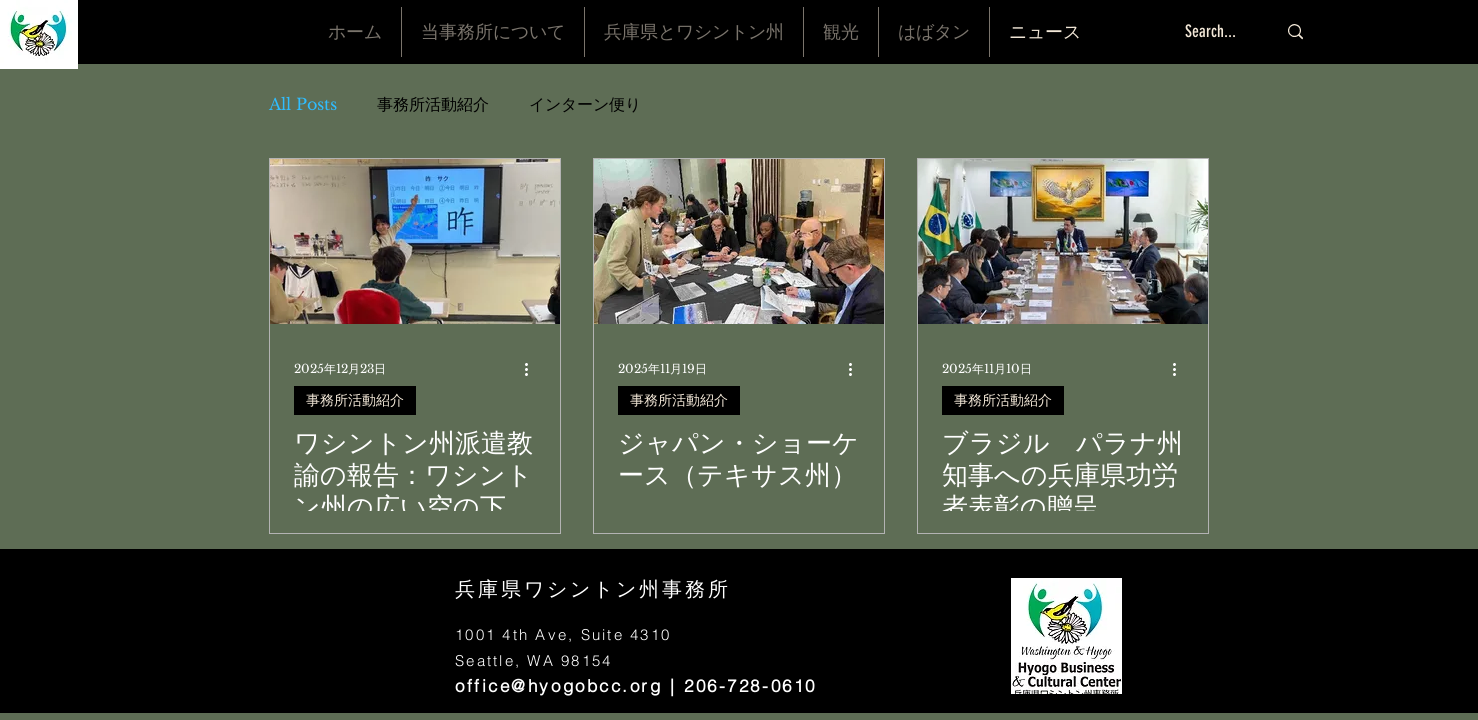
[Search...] (1215, 32)
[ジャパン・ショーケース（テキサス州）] (739, 241)
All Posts (303, 104)
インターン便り (585, 104)
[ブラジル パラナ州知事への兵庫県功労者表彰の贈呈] (1063, 241)
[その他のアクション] (533, 369)
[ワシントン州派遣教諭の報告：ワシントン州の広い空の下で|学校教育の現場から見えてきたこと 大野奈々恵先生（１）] (415, 241)
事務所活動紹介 (433, 104)
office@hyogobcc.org (558, 685)
